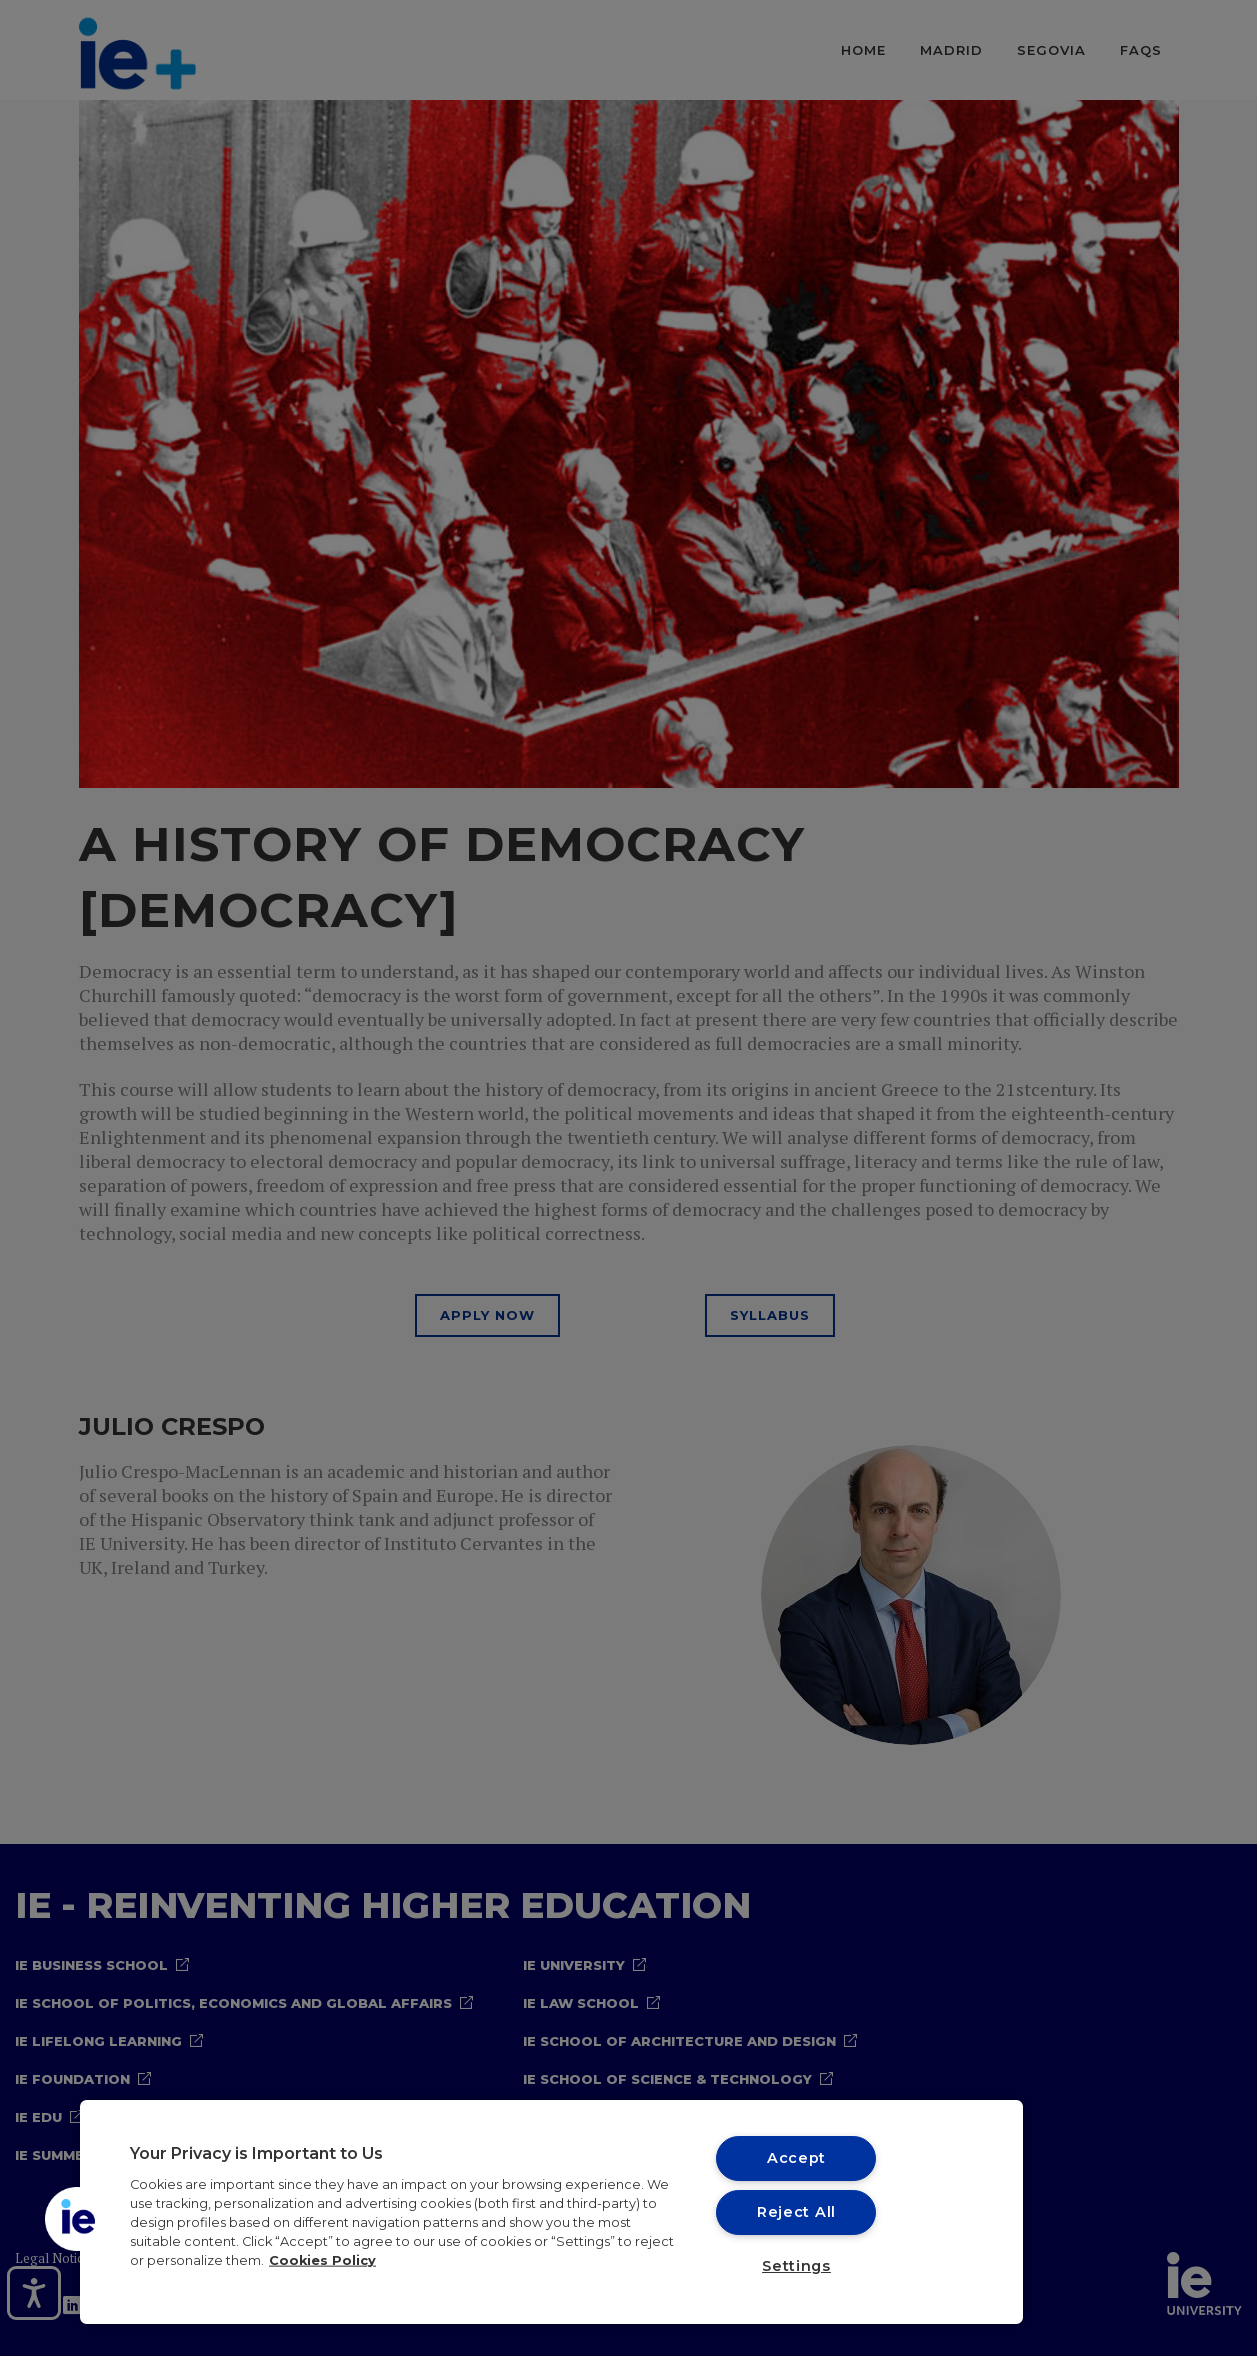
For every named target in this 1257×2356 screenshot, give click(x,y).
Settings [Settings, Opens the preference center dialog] (796, 2266)
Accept (796, 2158)
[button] (77, 2219)
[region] (551, 2212)
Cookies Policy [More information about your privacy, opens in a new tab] (322, 2260)
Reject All (796, 2212)
